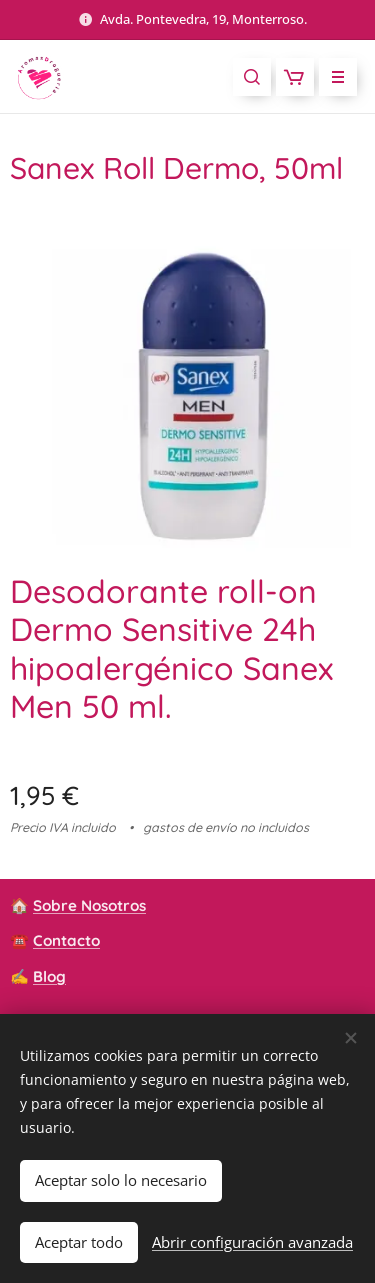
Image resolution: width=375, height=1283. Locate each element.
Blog (49, 975)
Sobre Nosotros (89, 905)
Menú (331, 77)
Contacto (66, 940)
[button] (252, 77)
